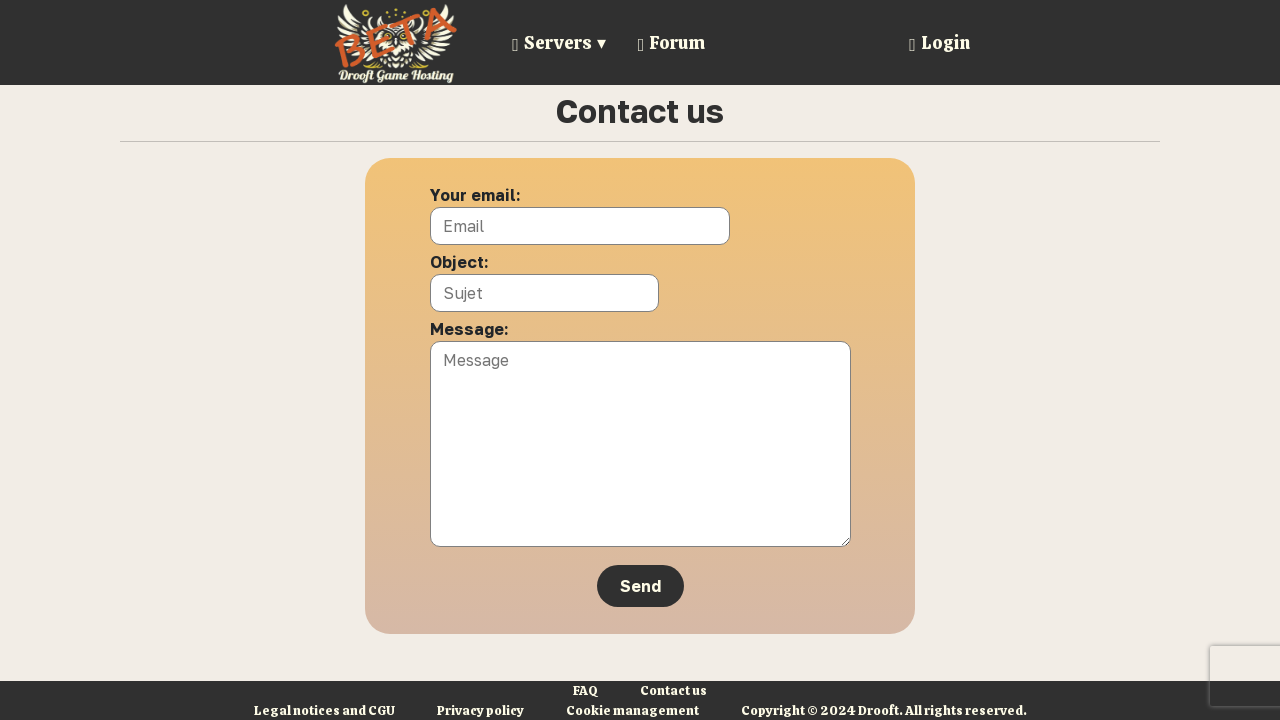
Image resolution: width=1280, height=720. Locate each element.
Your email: (475, 195)
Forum (672, 42)
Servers (552, 42)
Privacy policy (480, 710)
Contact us (673, 690)
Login (939, 42)
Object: (459, 262)
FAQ (585, 690)
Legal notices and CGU (324, 710)
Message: (469, 329)
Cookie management (632, 710)
